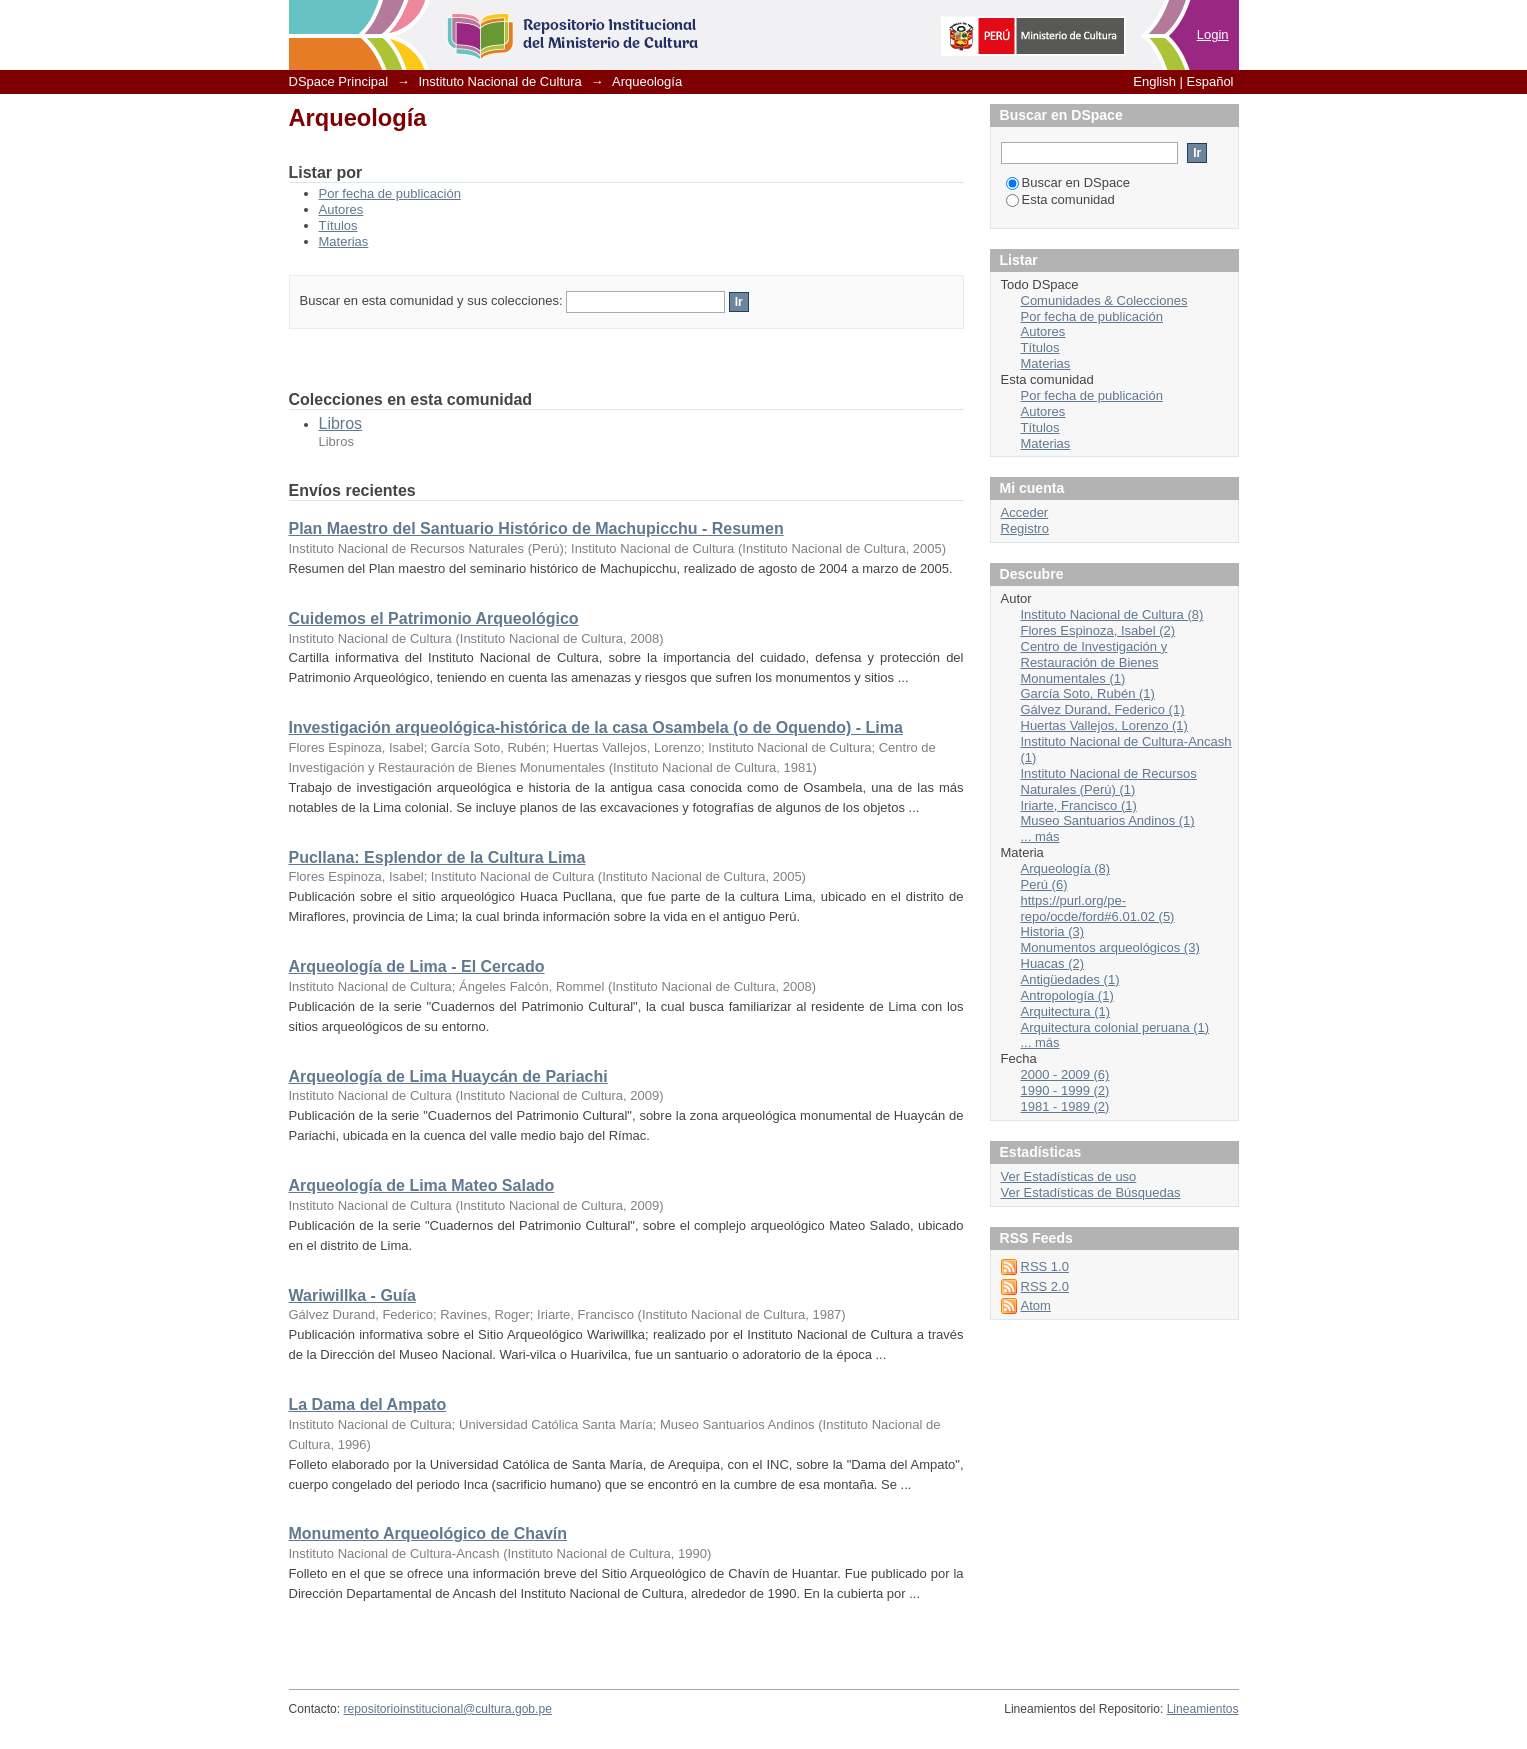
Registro (1025, 528)
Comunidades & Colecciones (1104, 300)
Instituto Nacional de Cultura (499, 81)
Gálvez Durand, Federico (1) (1103, 709)
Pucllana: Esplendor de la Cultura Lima (437, 857)
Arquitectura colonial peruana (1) (1115, 1027)
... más (1040, 836)
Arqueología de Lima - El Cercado (417, 966)
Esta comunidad (1060, 199)
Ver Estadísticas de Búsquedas (1091, 1192)
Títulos (338, 225)
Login (1213, 34)
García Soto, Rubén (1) (1088, 693)
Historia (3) (1053, 931)
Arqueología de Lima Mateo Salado (422, 1185)
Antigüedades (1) (1070, 979)
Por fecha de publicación (390, 193)
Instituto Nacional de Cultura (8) (1112, 614)
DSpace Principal (339, 81)
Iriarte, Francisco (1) (1079, 805)
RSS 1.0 (1045, 1266)
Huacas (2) (1053, 963)
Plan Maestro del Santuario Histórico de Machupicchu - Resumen (536, 528)
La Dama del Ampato (368, 1404)
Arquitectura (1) (1066, 1011)
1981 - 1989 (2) (1065, 1106)
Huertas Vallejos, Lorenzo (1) (1104, 725)
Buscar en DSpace (1068, 182)
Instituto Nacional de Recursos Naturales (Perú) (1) (1109, 781)
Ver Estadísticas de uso (1069, 1176)
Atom (1036, 1305)
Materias (344, 241)
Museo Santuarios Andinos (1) (1108, 820)
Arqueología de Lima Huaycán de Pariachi (448, 1076)
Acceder (1025, 512)
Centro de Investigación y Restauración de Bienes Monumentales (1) (1094, 662)
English (1154, 81)
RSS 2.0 (1045, 1286)
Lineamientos (1203, 1709)
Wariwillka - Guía (352, 1295)
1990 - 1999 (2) (1065, 1090)
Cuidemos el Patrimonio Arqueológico (434, 618)
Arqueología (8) (1066, 868)
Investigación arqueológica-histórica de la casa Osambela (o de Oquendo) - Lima (596, 727)
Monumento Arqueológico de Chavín (428, 1533)
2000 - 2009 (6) (1065, 1074)
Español (1210, 81)
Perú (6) (1044, 884)
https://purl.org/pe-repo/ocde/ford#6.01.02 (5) (1098, 908)
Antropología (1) (1067, 995)
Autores (341, 209)
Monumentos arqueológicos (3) (1110, 947)
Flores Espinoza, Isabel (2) (1098, 630)
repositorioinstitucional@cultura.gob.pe (448, 1709)
